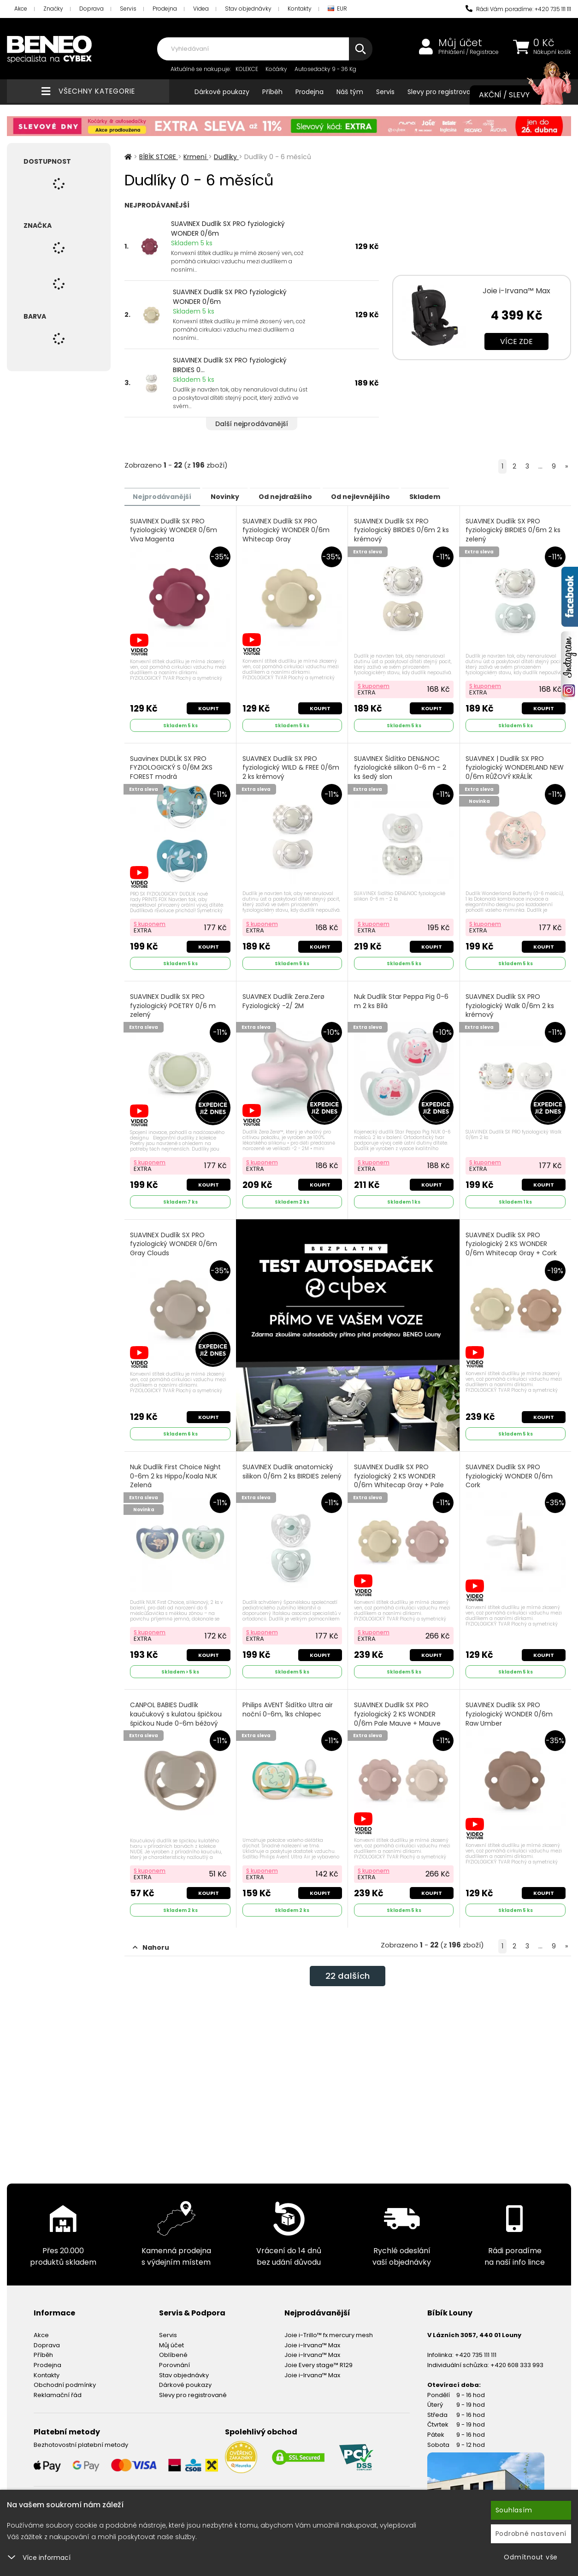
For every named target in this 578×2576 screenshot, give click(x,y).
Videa (201, 8)
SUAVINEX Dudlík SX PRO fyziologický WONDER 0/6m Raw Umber (510, 1708)
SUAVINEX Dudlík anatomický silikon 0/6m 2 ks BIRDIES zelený (288, 1471)
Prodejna (165, 8)
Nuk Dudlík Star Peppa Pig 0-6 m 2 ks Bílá (401, 998)
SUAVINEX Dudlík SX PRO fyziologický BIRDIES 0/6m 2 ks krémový (401, 529)
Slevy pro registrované (443, 91)
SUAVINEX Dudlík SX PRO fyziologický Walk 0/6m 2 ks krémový (510, 1002)
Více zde (516, 341)
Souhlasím (513, 2510)
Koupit (207, 706)
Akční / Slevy (516, 95)
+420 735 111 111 (475, 2347)
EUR (337, 9)
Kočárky (276, 69)
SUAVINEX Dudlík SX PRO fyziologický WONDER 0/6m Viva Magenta (174, 529)
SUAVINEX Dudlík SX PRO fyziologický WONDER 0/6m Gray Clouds (174, 1239)
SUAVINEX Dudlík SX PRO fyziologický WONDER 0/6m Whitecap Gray (286, 529)
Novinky (235, 496)
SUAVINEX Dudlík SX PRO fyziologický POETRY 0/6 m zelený (174, 1002)
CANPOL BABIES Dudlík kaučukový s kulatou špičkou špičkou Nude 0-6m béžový (177, 1708)
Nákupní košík (552, 52)
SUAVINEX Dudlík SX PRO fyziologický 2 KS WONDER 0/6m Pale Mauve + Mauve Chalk (397, 1713)
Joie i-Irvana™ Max (516, 290)
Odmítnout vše (531, 2557)
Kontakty (300, 8)
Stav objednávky (248, 8)
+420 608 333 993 (516, 2357)
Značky (53, 8)
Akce (20, 8)
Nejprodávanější (165, 496)
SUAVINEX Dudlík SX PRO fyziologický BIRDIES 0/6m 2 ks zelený (513, 529)
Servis (128, 8)
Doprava (91, 8)
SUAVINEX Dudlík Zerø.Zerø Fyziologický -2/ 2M (284, 998)
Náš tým (349, 91)
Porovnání (174, 2357)
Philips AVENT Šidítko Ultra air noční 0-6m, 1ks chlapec (288, 1704)
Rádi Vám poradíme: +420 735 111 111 (518, 9)
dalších (348, 1969)
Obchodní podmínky (65, 2377)
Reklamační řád (58, 2387)
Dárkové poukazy (222, 91)
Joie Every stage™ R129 (318, 2357)
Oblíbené (173, 2347)
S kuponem (374, 684)
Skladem (456, 496)
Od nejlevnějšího (385, 496)
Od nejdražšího (303, 496)
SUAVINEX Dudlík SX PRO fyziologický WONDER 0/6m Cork (510, 1471)
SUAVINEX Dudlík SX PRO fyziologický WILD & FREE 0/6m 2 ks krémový (291, 766)
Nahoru (151, 1939)
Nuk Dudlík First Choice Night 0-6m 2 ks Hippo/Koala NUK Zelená (176, 1471)
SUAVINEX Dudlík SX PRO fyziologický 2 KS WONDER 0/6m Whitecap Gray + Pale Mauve (399, 1476)
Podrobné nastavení (531, 2533)
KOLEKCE (247, 69)
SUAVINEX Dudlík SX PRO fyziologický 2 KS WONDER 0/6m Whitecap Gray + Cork (512, 1239)
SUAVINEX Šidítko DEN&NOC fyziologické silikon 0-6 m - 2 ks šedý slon (400, 766)
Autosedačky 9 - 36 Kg (325, 69)
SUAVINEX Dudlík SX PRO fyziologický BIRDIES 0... (230, 365)
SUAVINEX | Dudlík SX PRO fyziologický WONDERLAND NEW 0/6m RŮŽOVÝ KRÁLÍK (515, 766)
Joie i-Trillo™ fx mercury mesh (328, 2327)
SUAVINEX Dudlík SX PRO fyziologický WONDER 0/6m (228, 228)
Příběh (272, 91)
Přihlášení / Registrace (468, 52)
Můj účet (460, 43)
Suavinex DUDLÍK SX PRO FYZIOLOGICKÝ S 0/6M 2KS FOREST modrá (172, 766)
